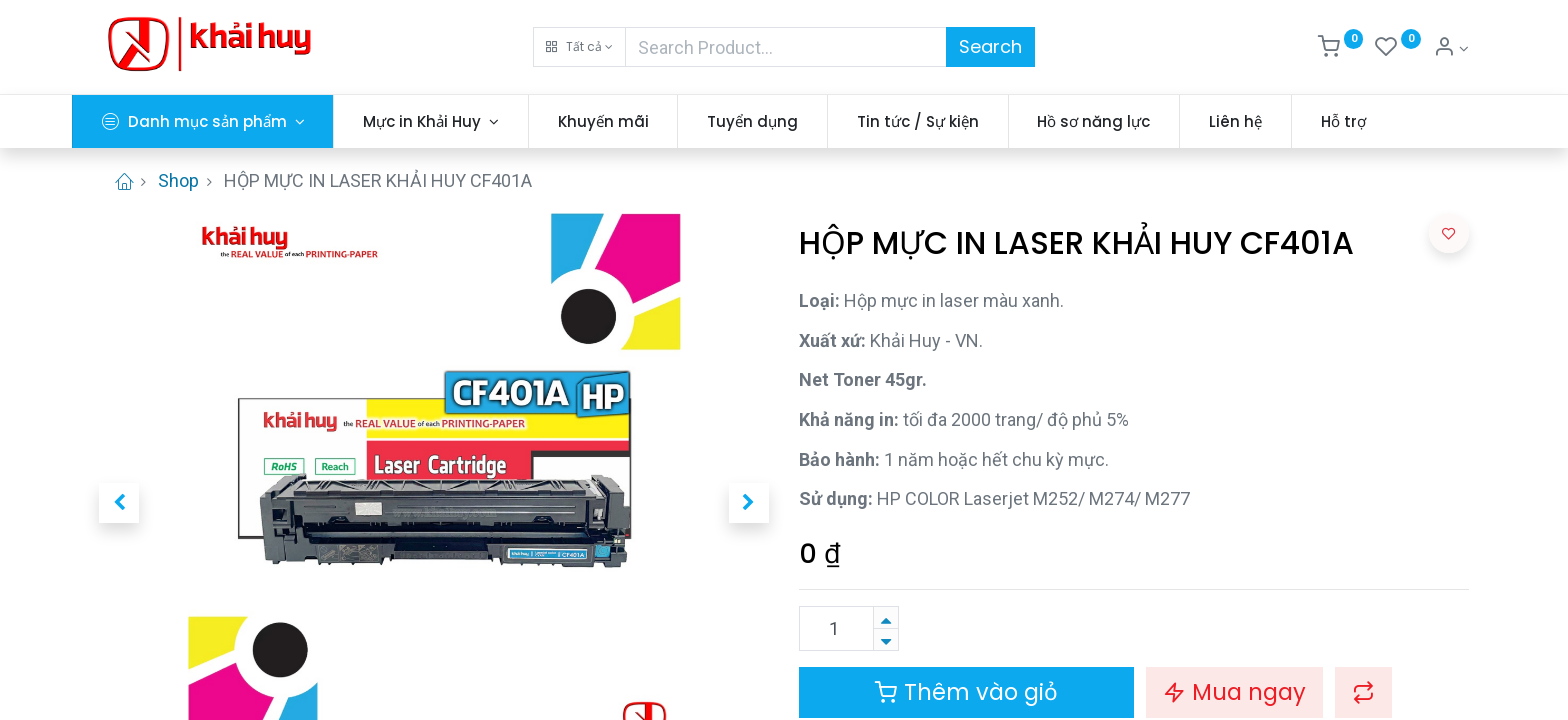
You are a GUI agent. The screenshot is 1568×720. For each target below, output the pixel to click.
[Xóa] (886, 639)
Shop (178, 180)
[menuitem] (630, 121)
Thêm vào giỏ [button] (966, 692)
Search (990, 46)
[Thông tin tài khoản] (1451, 49)
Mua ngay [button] (1234, 692)
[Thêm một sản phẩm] (886, 617)
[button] (579, 47)
